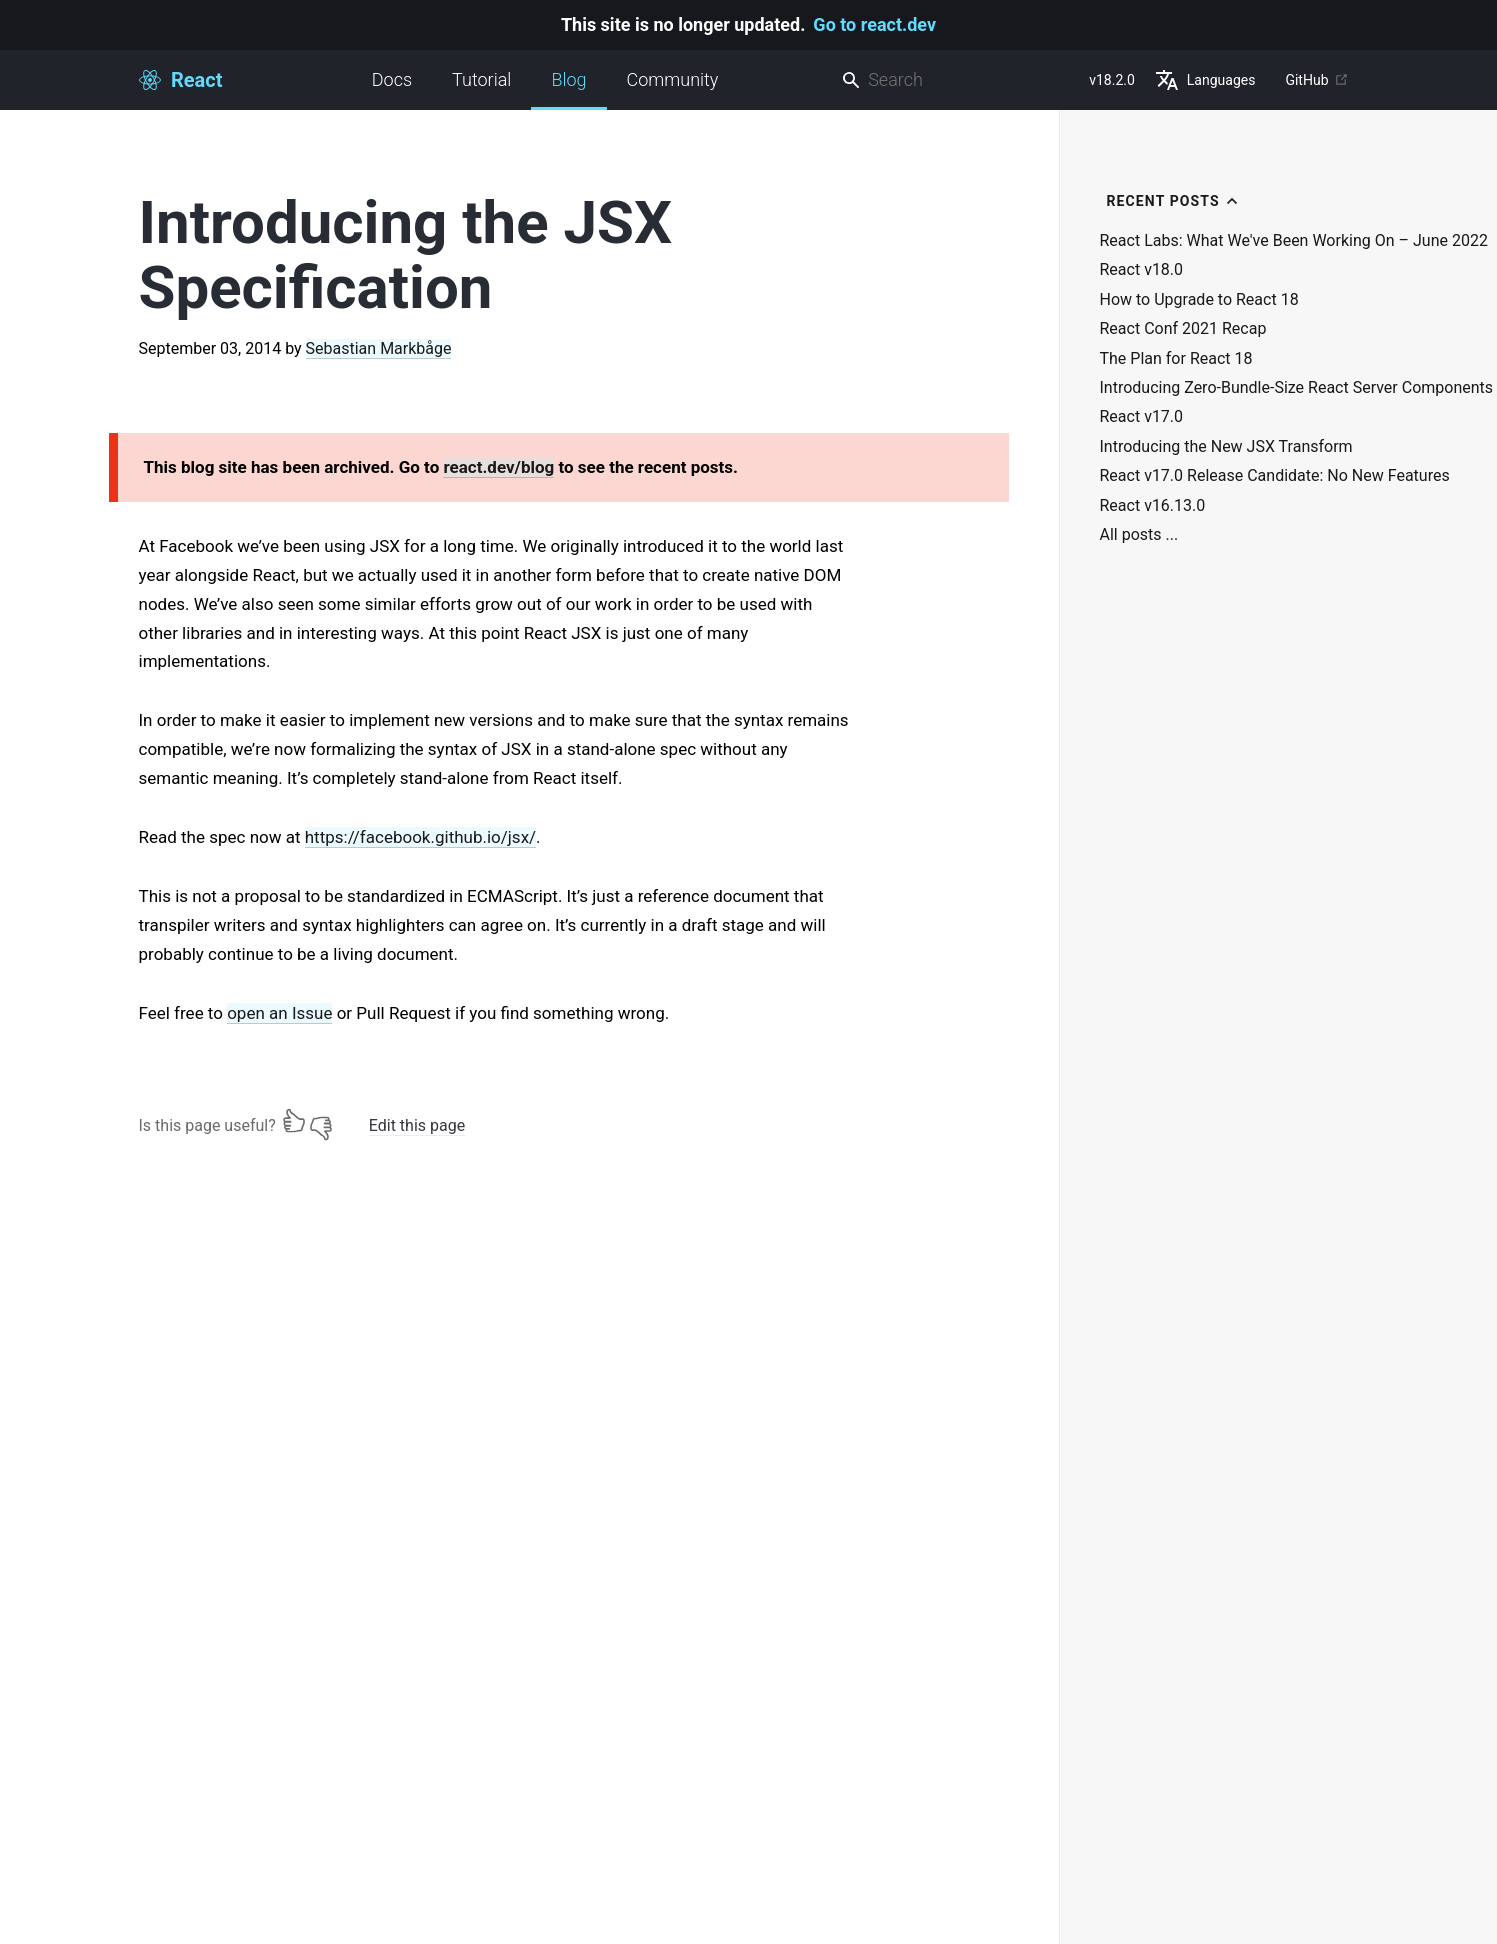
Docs (392, 79)
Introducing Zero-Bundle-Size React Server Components (1297, 388)
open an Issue (279, 1013)
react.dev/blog (498, 467)
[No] (321, 1121)
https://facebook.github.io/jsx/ (420, 837)
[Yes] (294, 1121)
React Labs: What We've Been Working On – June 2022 (1294, 241)
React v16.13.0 (1153, 506)
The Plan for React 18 (1176, 359)
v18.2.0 (1112, 80)
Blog (568, 89)
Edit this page (417, 1125)
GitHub (1316, 80)
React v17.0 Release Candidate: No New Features (1275, 476)
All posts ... (1139, 535)
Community (673, 79)
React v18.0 (1142, 270)
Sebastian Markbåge (379, 348)
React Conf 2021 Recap (1183, 329)
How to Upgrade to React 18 (1199, 300)
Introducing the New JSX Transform (1226, 447)
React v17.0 (1142, 417)
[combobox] (957, 80)
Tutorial (481, 79)
